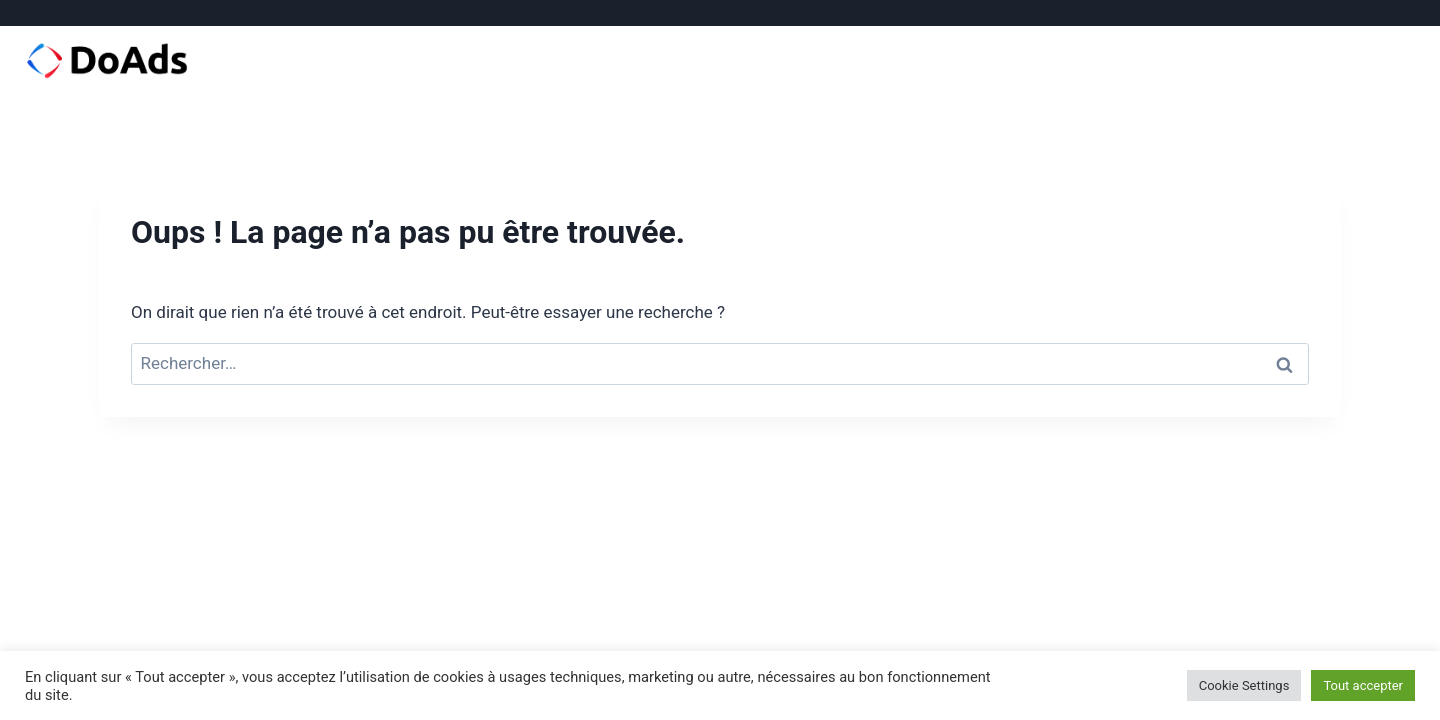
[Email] (1403, 13)
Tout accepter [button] (1363, 685)
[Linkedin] (1373, 13)
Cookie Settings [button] (1244, 685)
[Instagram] (1344, 13)
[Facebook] (1314, 13)
